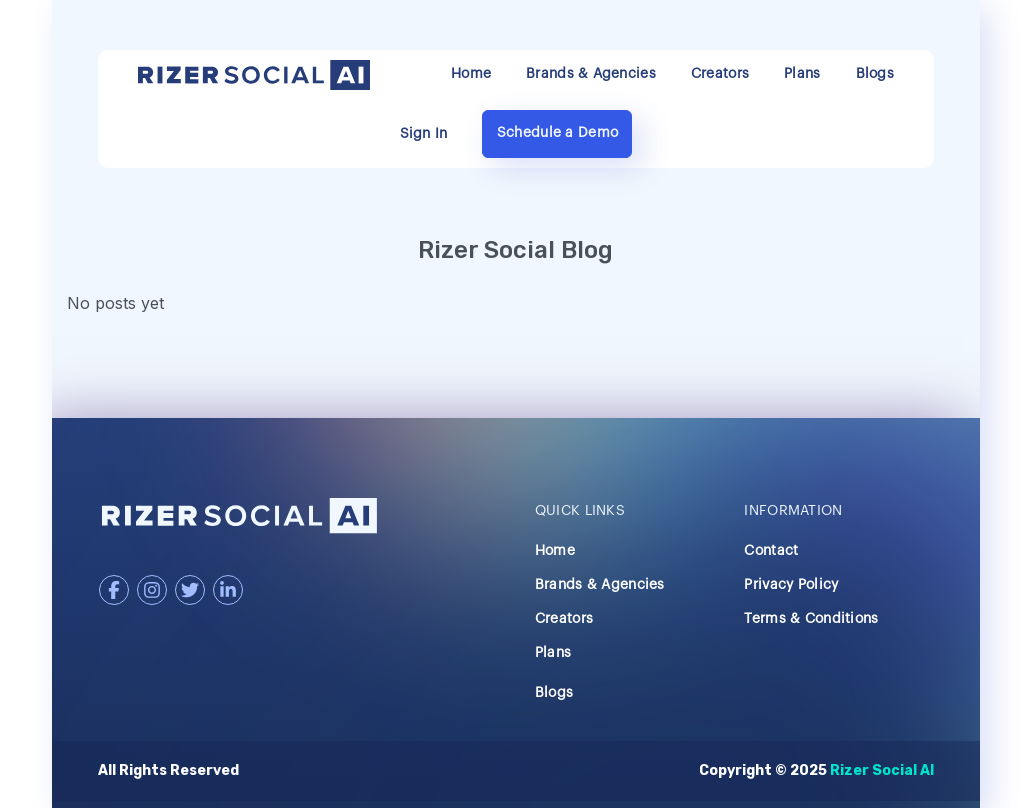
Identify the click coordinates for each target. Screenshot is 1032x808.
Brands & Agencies (591, 74)
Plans (802, 74)
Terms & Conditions (811, 619)
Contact (771, 551)
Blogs (875, 74)
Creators (720, 74)
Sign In (424, 134)
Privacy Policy (791, 585)
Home (471, 74)
